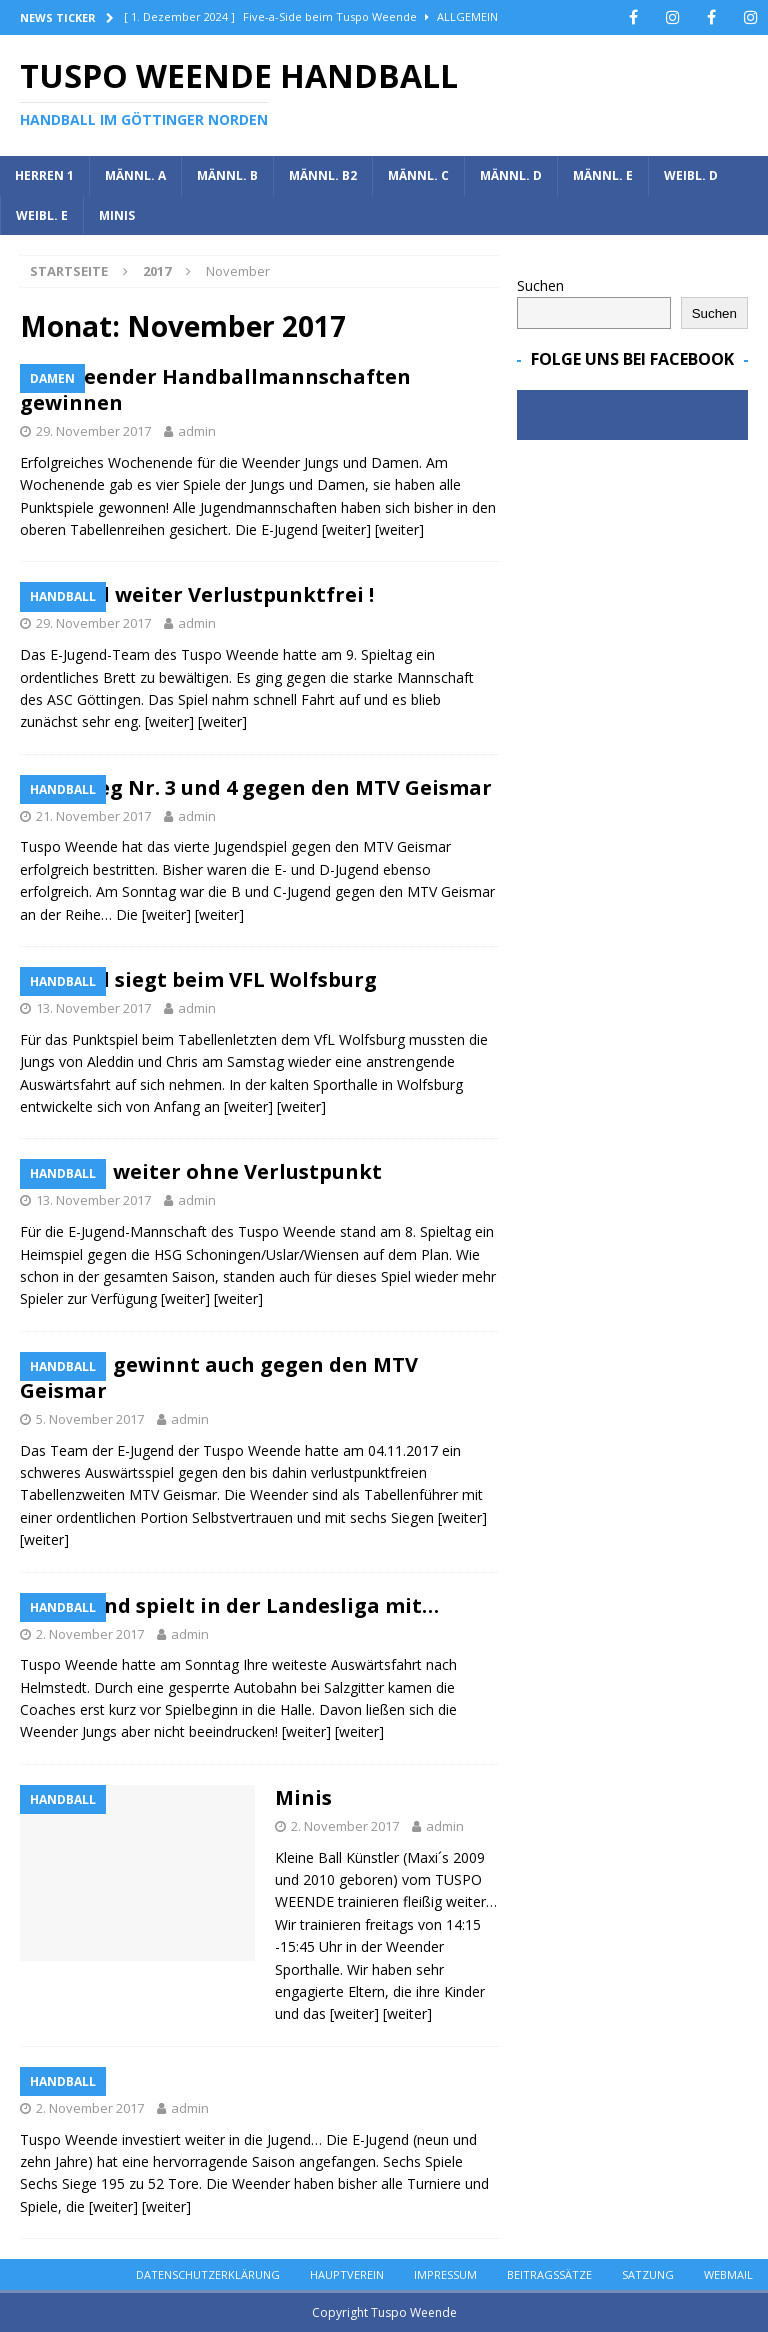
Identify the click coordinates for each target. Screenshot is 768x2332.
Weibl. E (42, 215)
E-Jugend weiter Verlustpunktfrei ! (197, 594)
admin (197, 431)
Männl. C (418, 175)
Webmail (728, 2274)
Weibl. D (691, 175)
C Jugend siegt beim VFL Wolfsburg (198, 979)
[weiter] (346, 529)
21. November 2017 (93, 816)
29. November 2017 (93, 431)
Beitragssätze (549, 2274)
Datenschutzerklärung (208, 2274)
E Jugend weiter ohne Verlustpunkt (201, 1171)
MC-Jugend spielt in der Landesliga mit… (229, 1605)
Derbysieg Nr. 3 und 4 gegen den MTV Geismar (256, 787)
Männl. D (511, 175)
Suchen (540, 285)
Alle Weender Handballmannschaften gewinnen (215, 389)
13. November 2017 (93, 1008)
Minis (117, 215)
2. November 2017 (90, 1634)
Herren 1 (44, 175)
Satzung (648, 2274)
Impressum (445, 2274)
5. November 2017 (90, 1419)
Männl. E (603, 175)
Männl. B (227, 175)
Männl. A (135, 175)
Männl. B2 (323, 175)
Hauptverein (347, 2274)
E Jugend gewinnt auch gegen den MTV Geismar (219, 1377)
